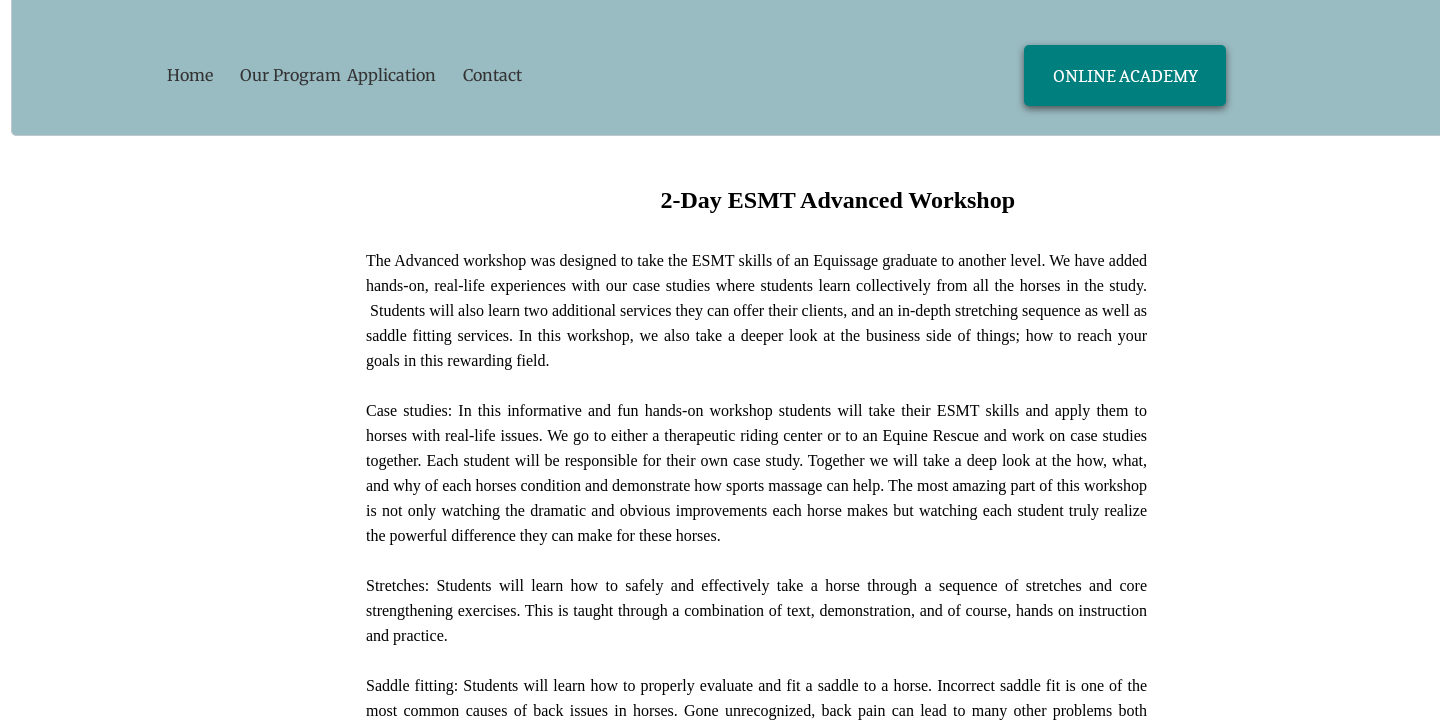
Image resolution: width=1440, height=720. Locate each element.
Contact (492, 75)
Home (190, 75)
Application (391, 75)
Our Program (290, 75)
